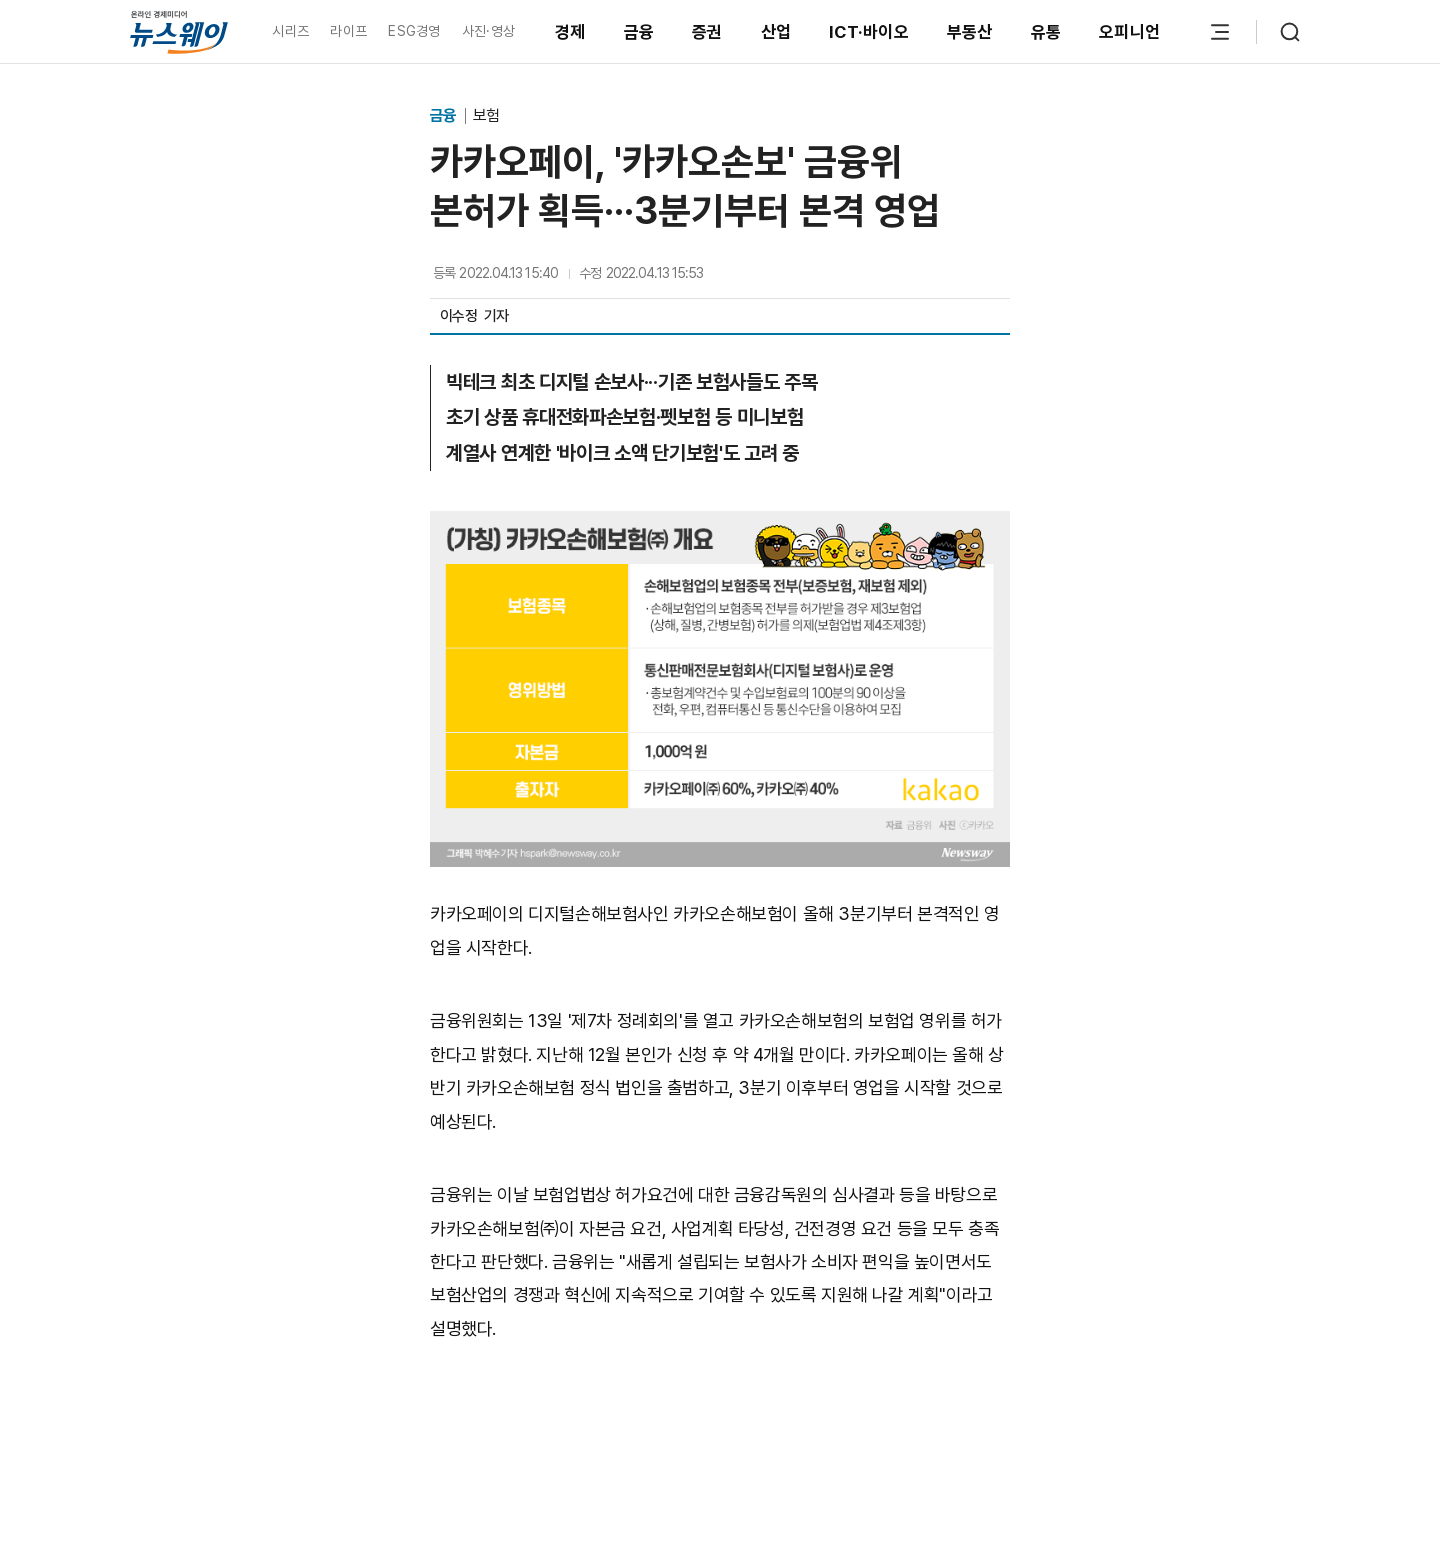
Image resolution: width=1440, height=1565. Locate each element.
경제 (570, 32)
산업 (776, 32)
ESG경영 (414, 31)
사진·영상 (488, 31)
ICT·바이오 (869, 32)
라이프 (348, 31)
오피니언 (1129, 32)
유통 (1046, 32)
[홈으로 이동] (179, 31)
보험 (486, 115)
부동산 (970, 32)
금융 (639, 32)
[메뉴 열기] (1220, 32)
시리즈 (290, 31)
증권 (707, 32)
